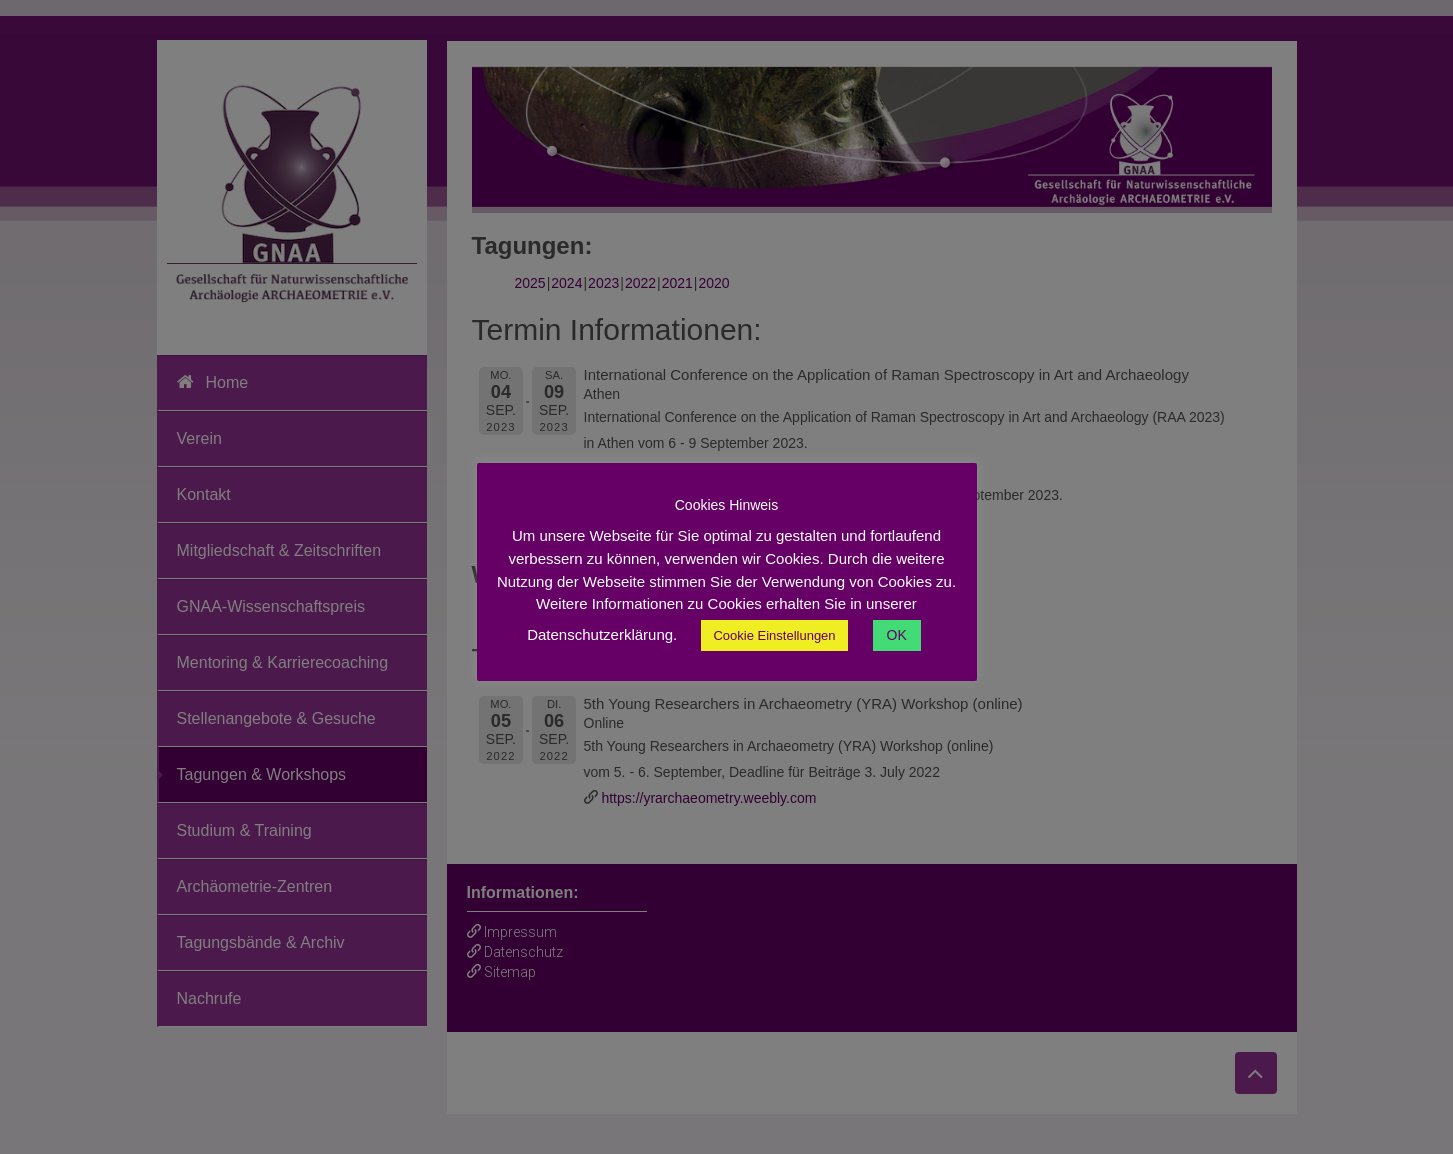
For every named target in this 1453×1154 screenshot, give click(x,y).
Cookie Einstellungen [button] (774, 635)
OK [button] (897, 635)
